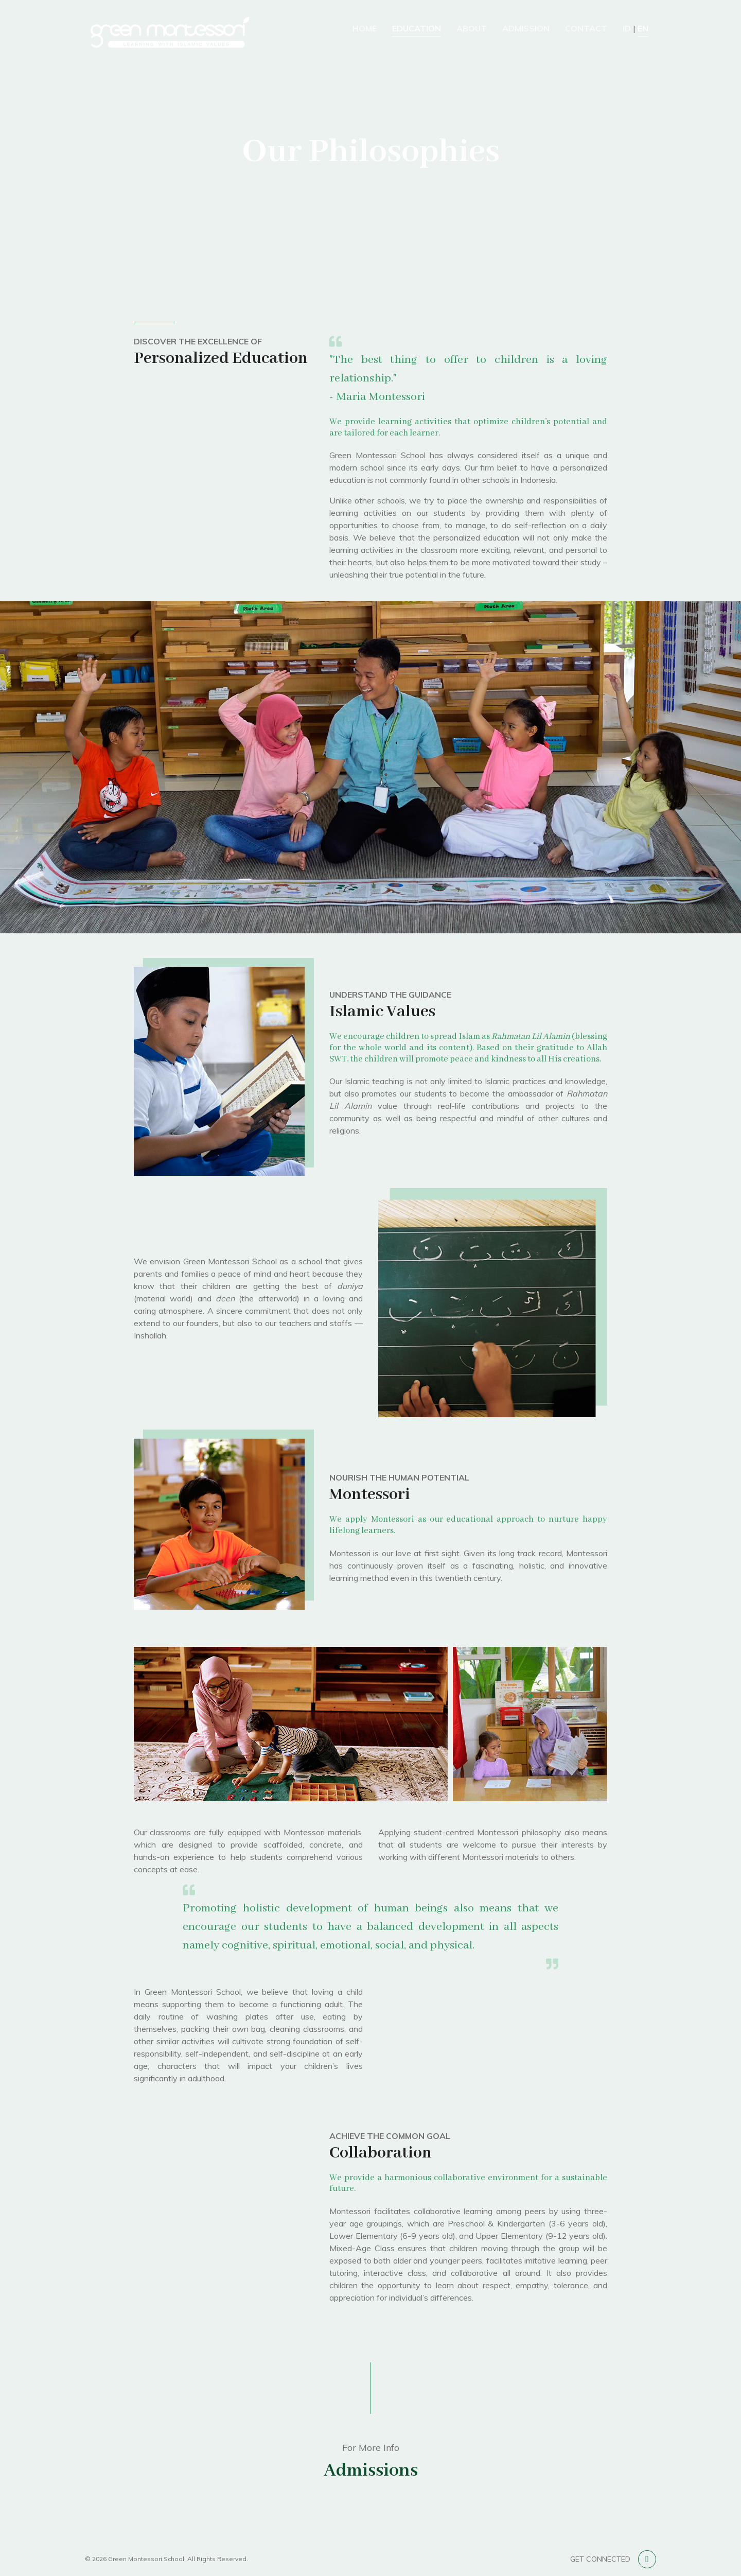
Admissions (371, 2471)
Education (416, 28)
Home (364, 28)
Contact (586, 28)
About (471, 28)
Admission (526, 28)
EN (643, 28)
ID (627, 28)
